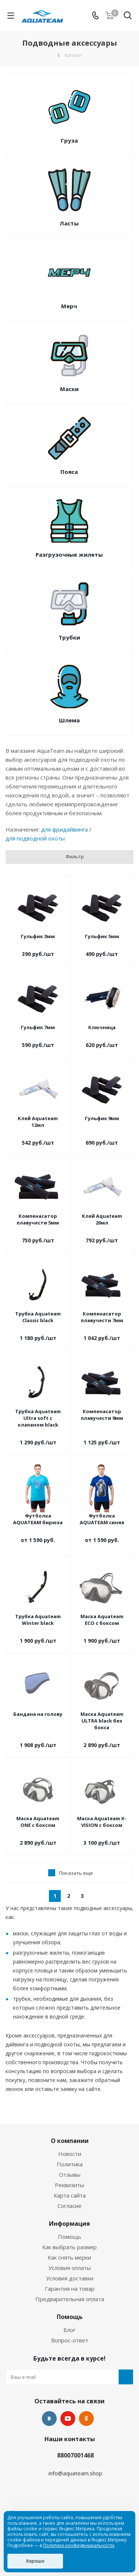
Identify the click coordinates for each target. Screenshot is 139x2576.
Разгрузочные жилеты (69, 554)
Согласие (69, 2205)
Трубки (69, 637)
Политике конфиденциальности (78, 2545)
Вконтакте (49, 2418)
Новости (69, 2153)
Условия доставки (69, 2278)
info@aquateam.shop (75, 2473)
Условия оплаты (70, 2267)
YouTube (67, 2418)
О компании (70, 2141)
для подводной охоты (35, 838)
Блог (69, 2329)
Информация (69, 2223)
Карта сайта (70, 2195)
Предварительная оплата (69, 2299)
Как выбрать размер (69, 2247)
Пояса (69, 471)
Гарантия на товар (70, 2288)
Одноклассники (86, 2418)
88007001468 (75, 2455)
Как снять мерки (69, 2257)
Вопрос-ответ (69, 2340)
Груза (69, 140)
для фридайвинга (64, 829)
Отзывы (69, 2174)
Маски (69, 389)
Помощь (69, 2236)
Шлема (69, 720)
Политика (70, 2164)
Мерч (69, 306)
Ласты (69, 223)
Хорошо (35, 2561)
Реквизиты (69, 2185)
